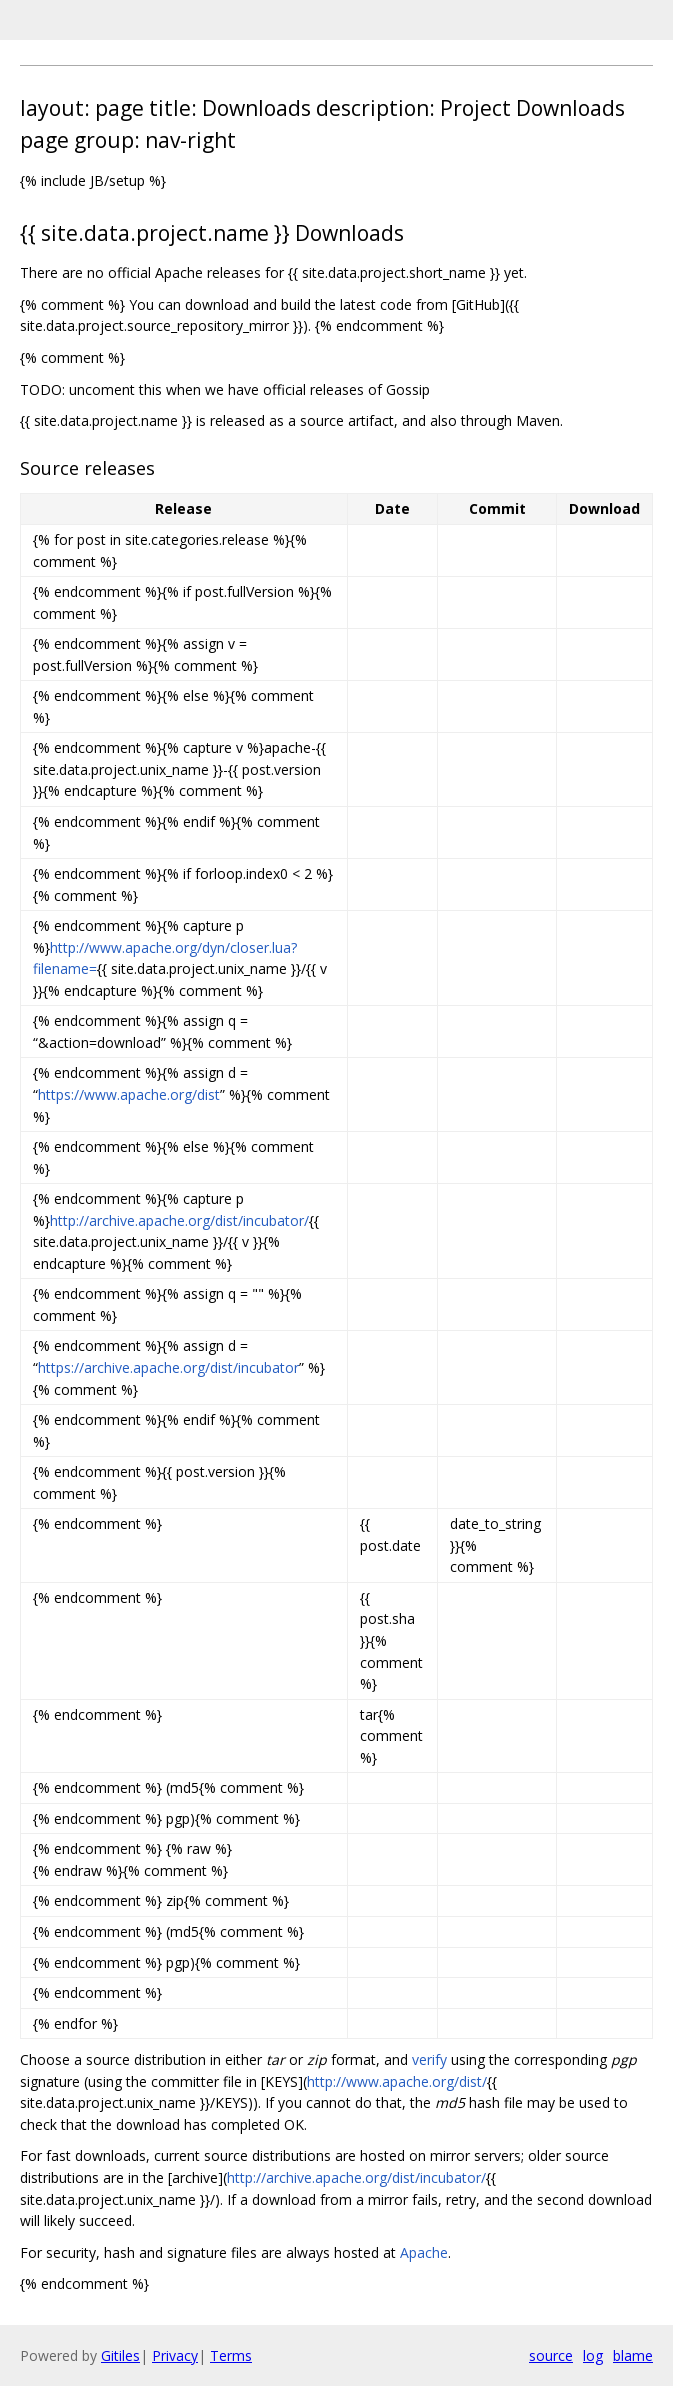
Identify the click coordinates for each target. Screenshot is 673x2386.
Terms (231, 2355)
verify (429, 2059)
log (593, 2355)
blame (633, 2355)
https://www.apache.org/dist (129, 1094)
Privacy (175, 2355)
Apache (424, 2252)
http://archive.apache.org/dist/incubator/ (179, 1220)
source (551, 2355)
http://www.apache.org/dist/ (397, 2081)
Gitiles (120, 2355)
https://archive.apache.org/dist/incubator (168, 1367)
